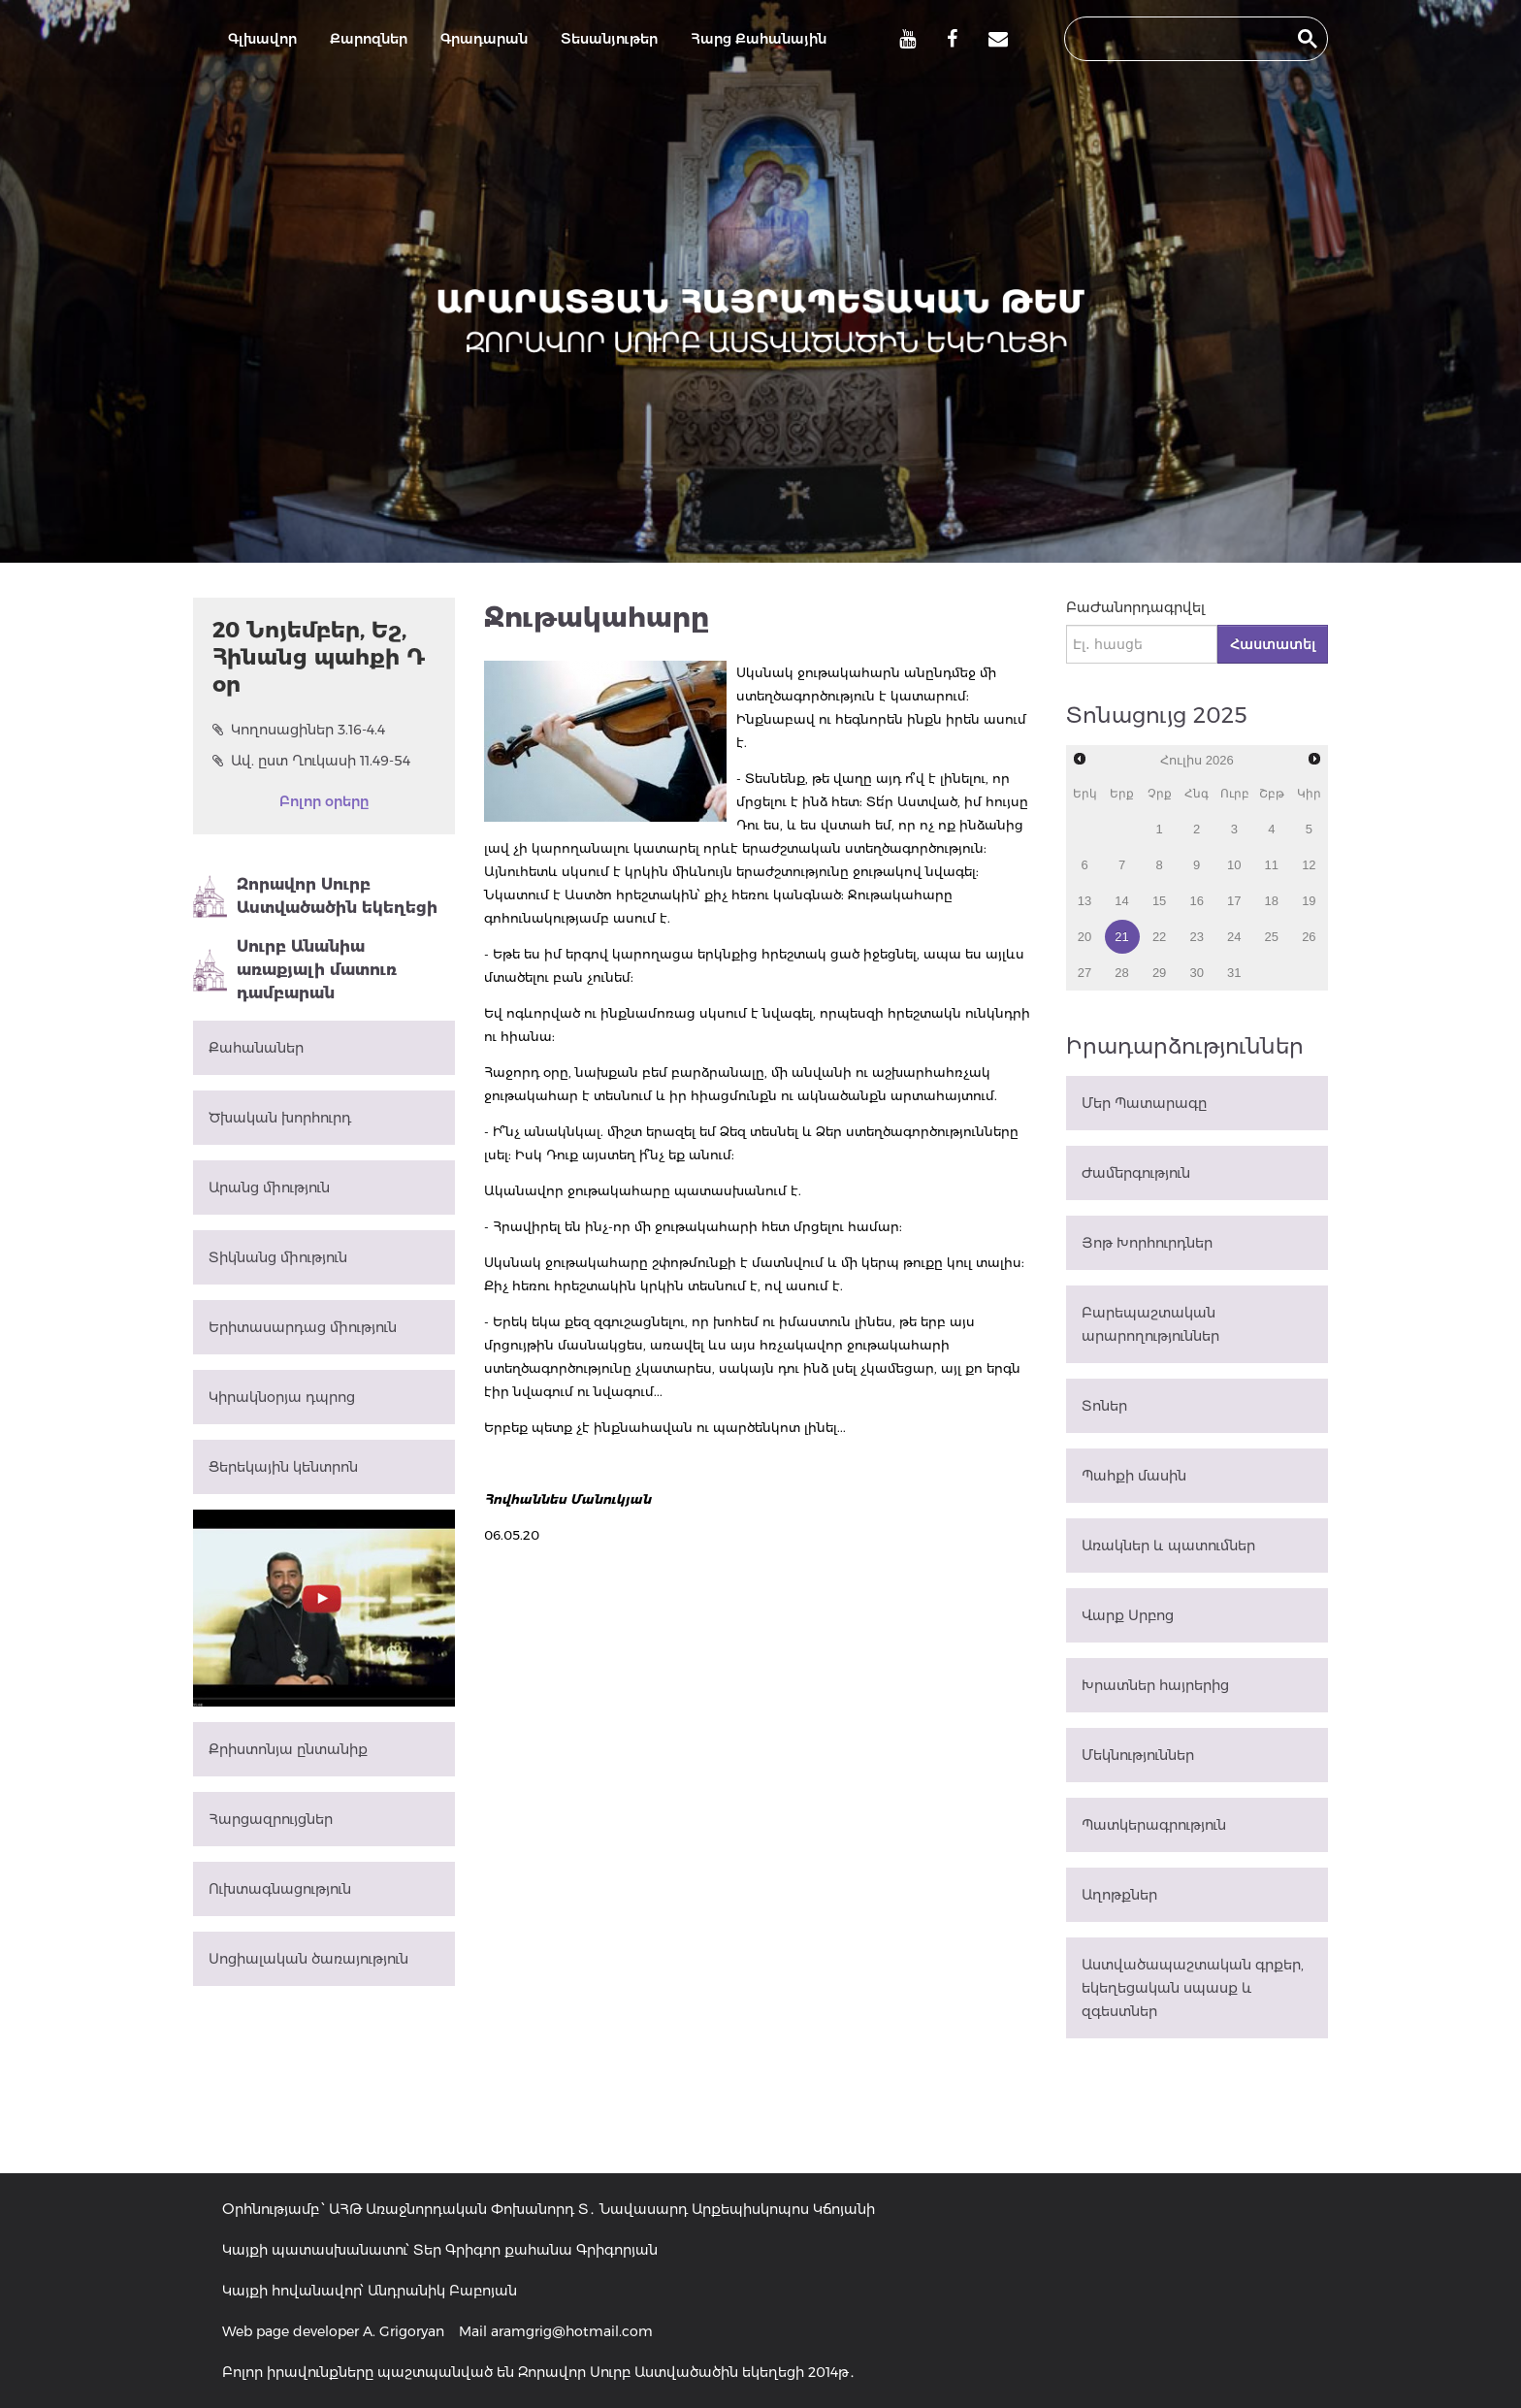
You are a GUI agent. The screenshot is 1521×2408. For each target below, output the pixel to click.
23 (1196, 936)
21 (1121, 936)
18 (1271, 901)
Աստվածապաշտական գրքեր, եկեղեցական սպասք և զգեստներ (1193, 1988)
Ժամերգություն (1136, 1173)
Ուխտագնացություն (280, 1889)
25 (1271, 936)
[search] (1178, 38)
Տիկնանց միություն (278, 1257)
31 (1234, 972)
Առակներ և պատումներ (1168, 1545)
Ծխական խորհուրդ (280, 1117)
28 (1121, 972)
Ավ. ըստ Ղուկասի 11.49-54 (311, 760)
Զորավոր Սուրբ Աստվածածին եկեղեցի (315, 896)
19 (1308, 901)
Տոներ (1104, 1406)
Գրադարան (484, 39)
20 (1084, 936)
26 (1308, 936)
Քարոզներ (368, 39)
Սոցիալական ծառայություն (308, 1959)
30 (1196, 972)
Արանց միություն (269, 1187)
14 (1121, 901)
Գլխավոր (262, 39)
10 (1234, 865)
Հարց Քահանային (758, 39)
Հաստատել (1272, 644)
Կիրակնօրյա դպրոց (282, 1397)
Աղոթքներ (1119, 1895)
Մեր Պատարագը (1144, 1103)
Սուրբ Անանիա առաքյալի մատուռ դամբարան (295, 969)
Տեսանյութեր (609, 39)
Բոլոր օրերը (324, 801)
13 (1084, 901)
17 (1234, 901)
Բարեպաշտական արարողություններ (1150, 1324)
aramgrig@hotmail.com (572, 2331)
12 (1308, 865)
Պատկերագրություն (1154, 1825)
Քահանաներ (256, 1048)
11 (1271, 865)
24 (1234, 936)
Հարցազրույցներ (271, 1819)
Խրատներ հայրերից (1155, 1685)
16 (1196, 901)
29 (1159, 972)
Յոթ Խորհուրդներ (1147, 1243)
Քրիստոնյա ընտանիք (288, 1749)
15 (1159, 901)
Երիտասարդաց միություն (303, 1327)
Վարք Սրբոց (1128, 1615)
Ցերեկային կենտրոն (283, 1467)
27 (1084, 972)
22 (1159, 936)
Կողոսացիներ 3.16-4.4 (298, 729)
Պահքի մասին (1134, 1475)
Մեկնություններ (1138, 1755)
